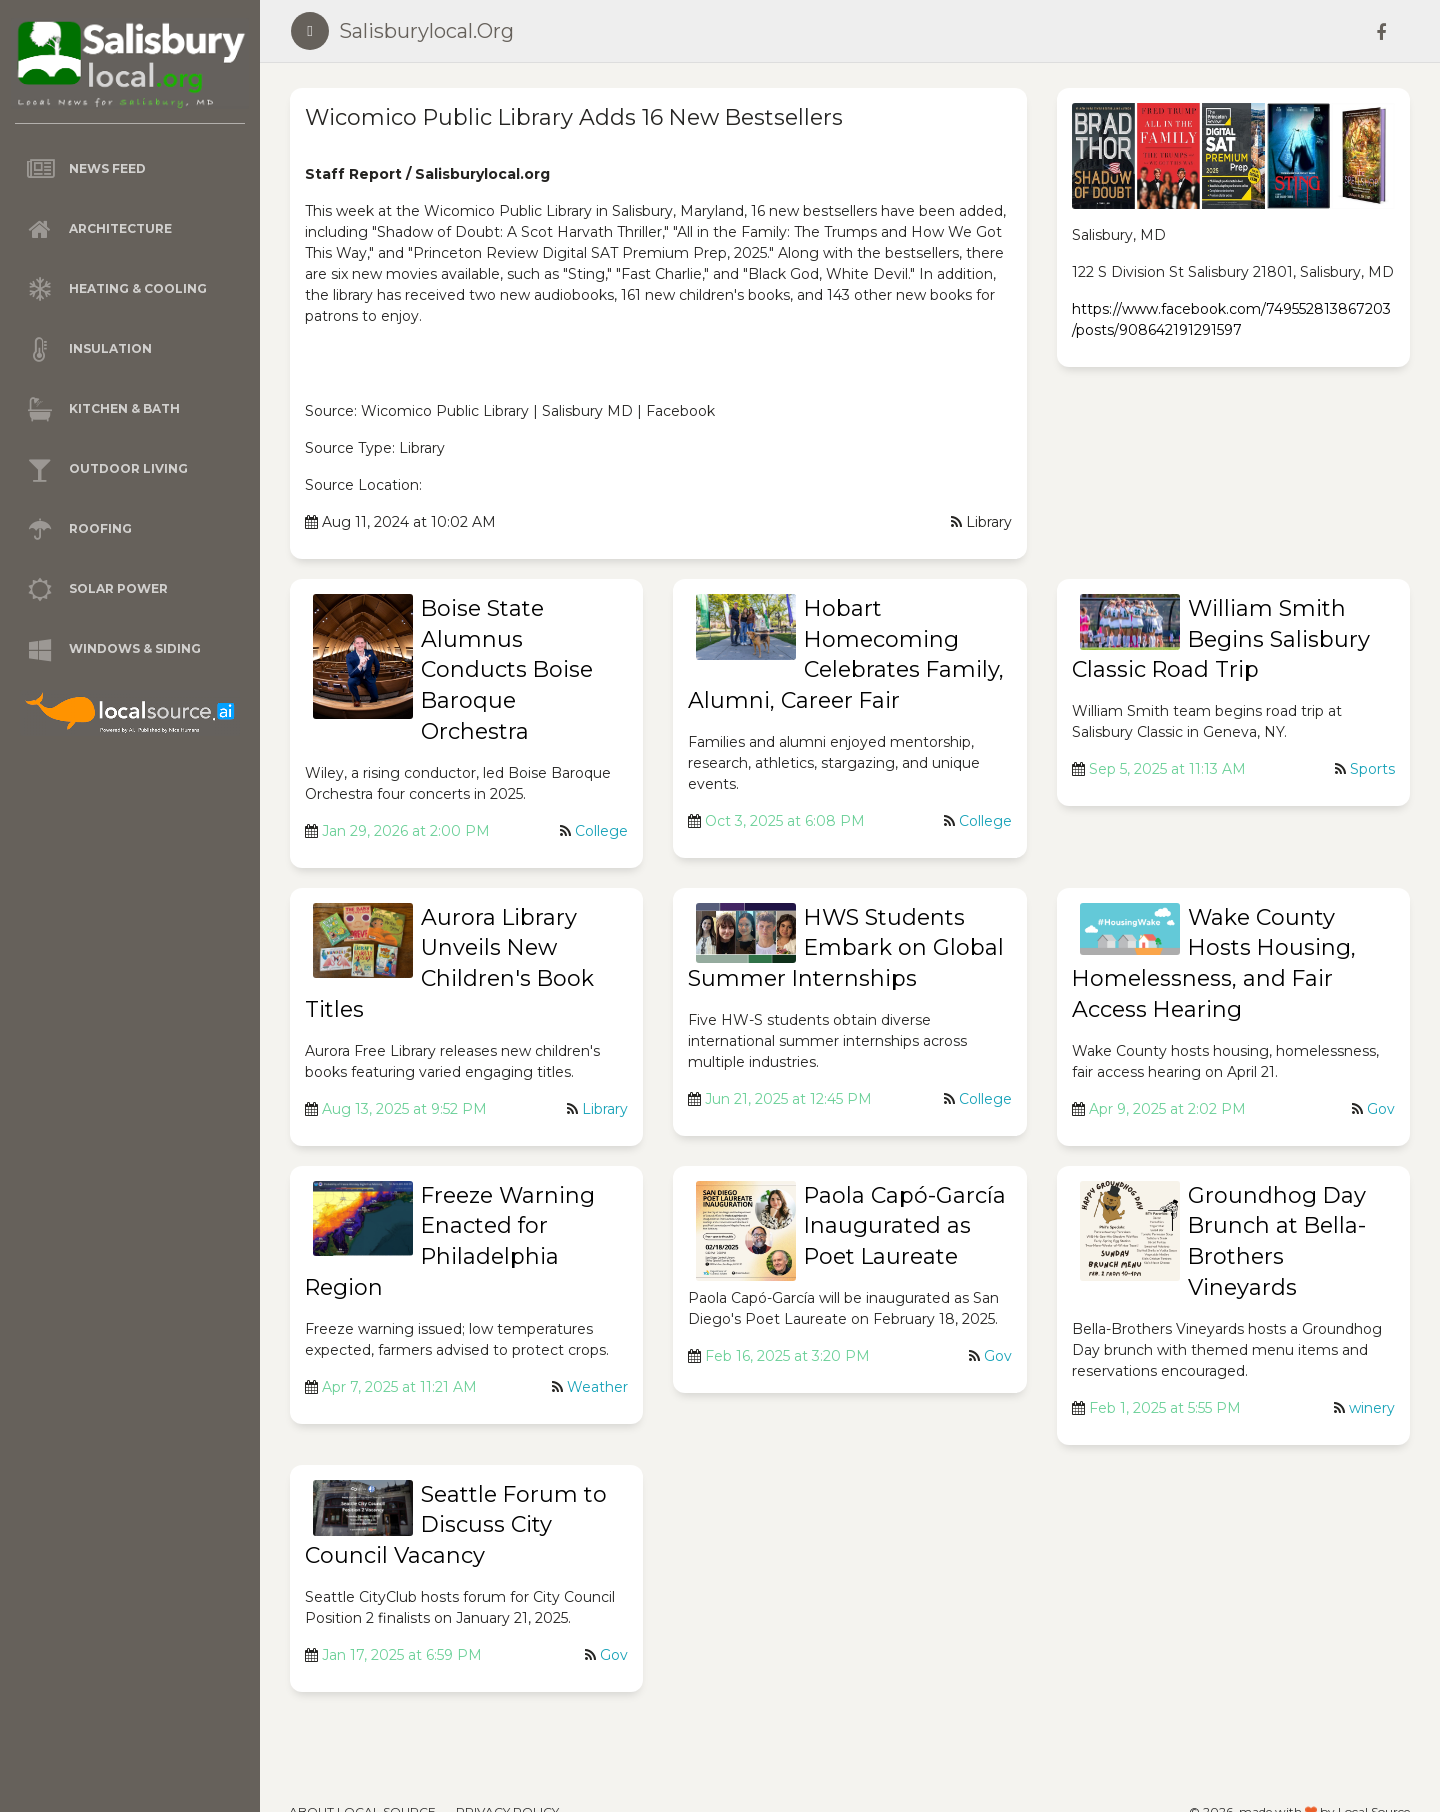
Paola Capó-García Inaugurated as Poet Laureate (905, 1226)
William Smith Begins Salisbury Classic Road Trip (1221, 639)
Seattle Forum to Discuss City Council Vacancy (456, 1525)
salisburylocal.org (426, 31)
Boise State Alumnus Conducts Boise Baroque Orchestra (507, 670)
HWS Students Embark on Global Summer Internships (846, 948)
